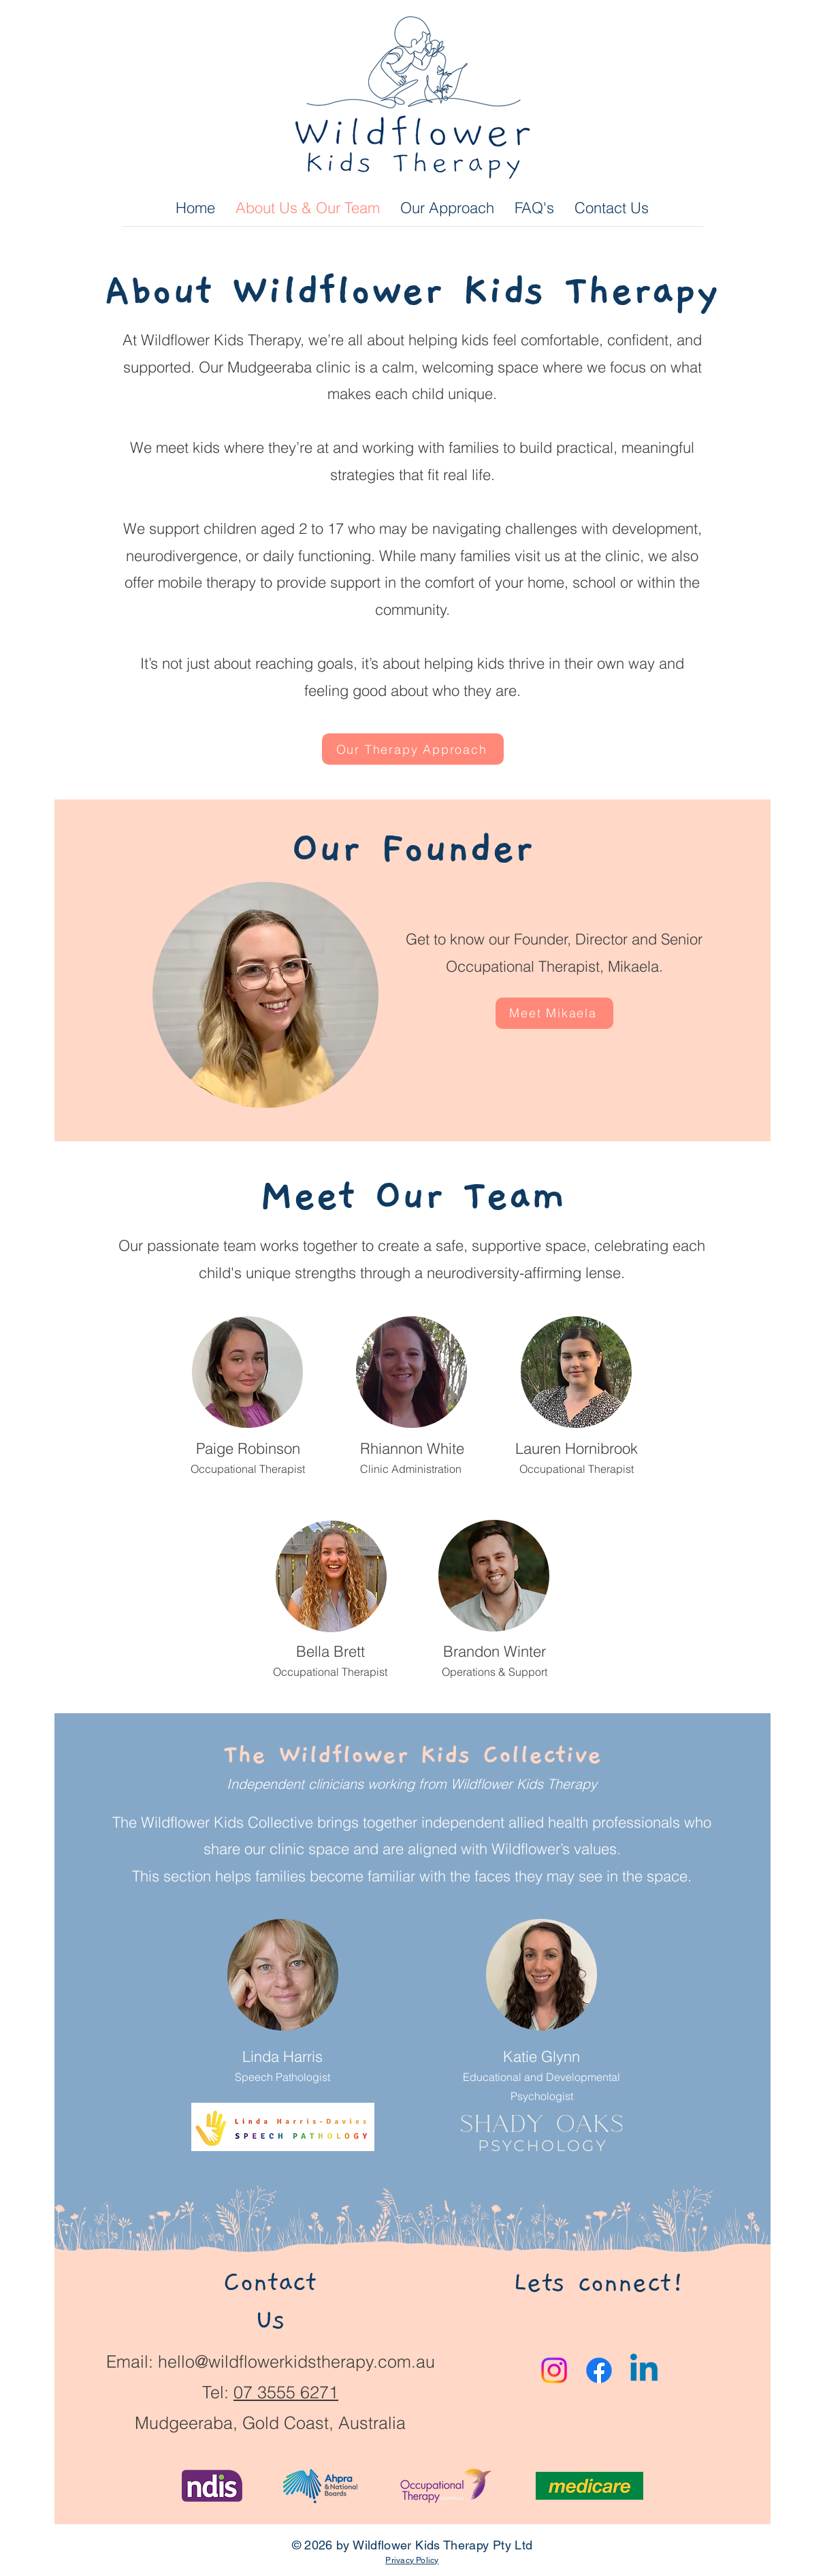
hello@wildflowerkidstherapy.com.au (296, 2361)
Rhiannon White (412, 1448)
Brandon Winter (494, 1651)
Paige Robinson (248, 1448)
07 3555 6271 (285, 2392)
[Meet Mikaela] (554, 1013)
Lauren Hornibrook (576, 1448)
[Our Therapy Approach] (413, 749)
